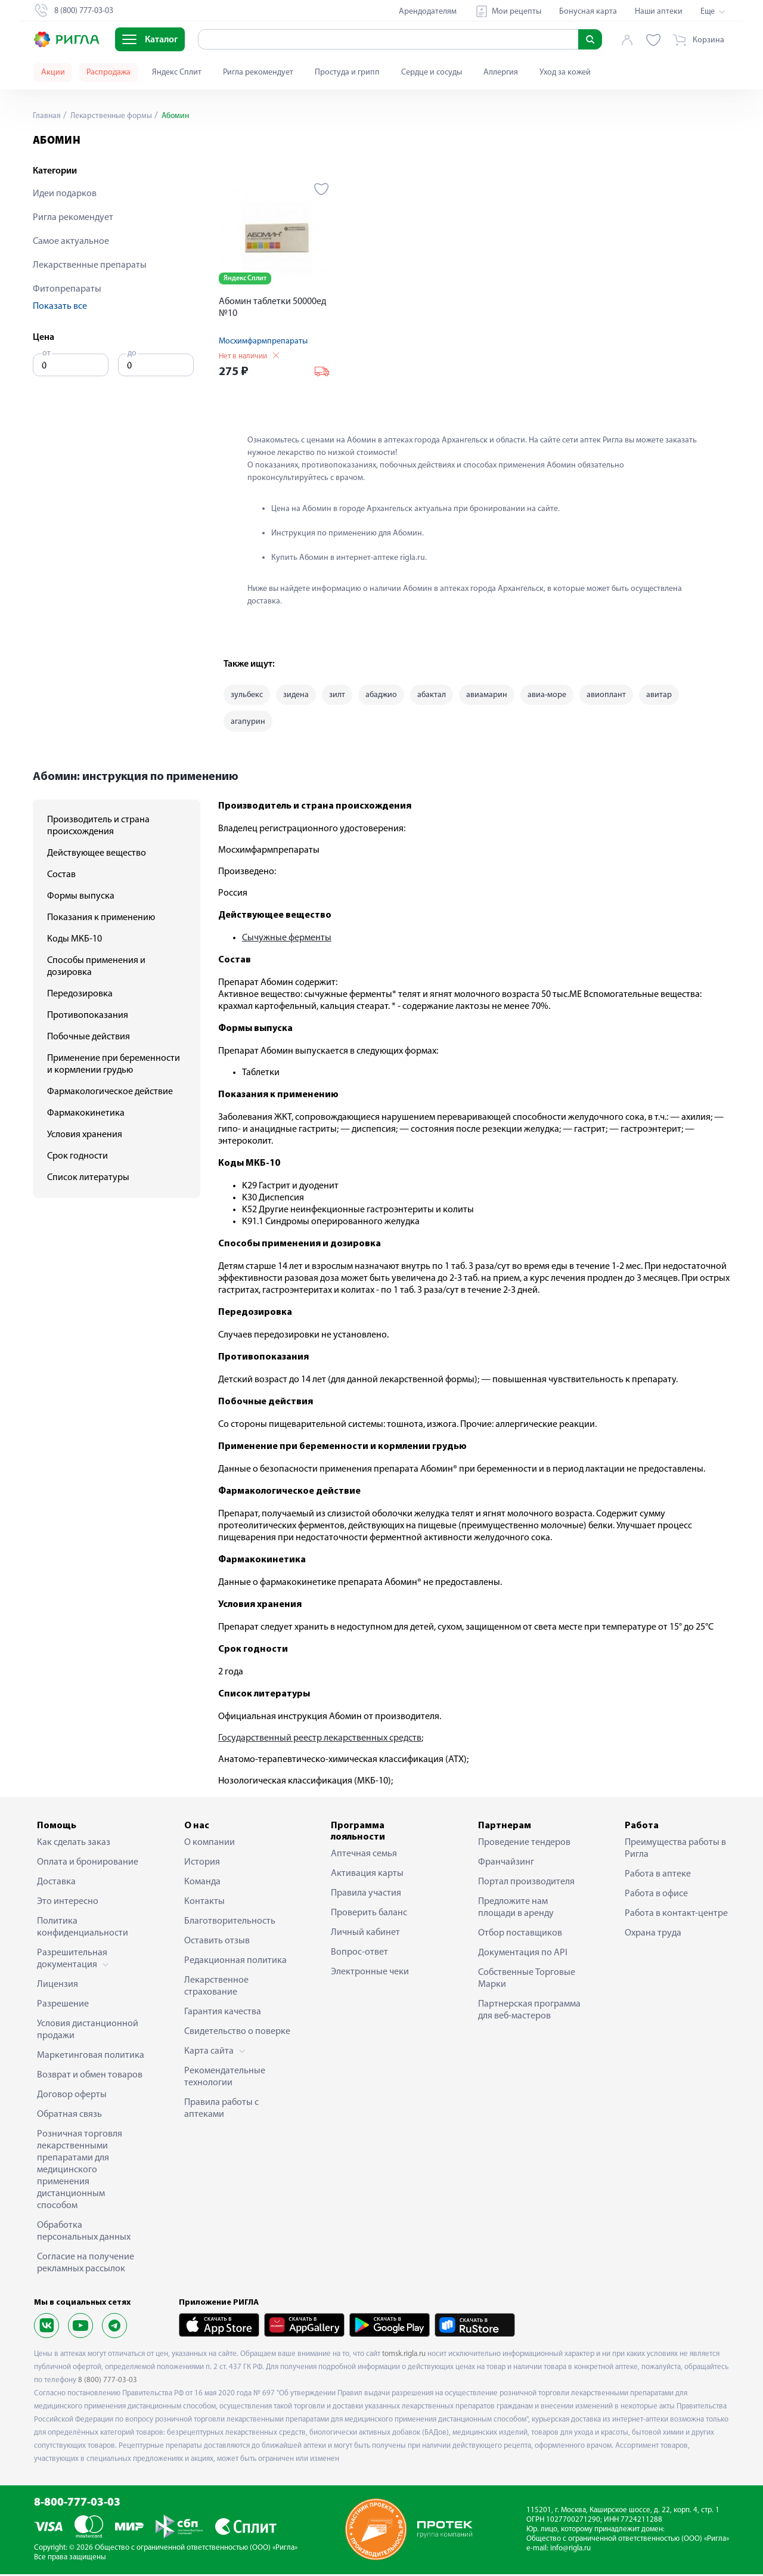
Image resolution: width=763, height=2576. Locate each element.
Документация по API (522, 1954)
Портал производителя (526, 1883)
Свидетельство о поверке (237, 2033)
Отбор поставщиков (520, 1935)
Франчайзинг (506, 1864)
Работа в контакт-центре (676, 1915)
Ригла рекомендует (258, 72)
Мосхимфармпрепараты (263, 341)
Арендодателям (428, 11)
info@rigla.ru (570, 2551)
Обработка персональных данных (84, 2233)
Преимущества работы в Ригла (675, 1850)
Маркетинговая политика (90, 2057)
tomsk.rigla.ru (404, 2356)
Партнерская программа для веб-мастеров (529, 2012)
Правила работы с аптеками (221, 2110)
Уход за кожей (565, 72)
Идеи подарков (65, 194)
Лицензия (57, 1986)
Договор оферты (72, 2096)
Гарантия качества (222, 2013)
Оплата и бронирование (87, 1864)
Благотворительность (229, 1923)
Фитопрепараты (67, 289)
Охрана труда (653, 1935)
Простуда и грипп (347, 72)
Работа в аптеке (658, 1876)
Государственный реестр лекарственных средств (319, 1740)
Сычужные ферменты (286, 940)
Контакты (204, 1903)
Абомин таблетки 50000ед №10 (272, 307)
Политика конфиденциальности (82, 1929)
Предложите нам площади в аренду (516, 1909)
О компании (209, 1844)
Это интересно (67, 1903)
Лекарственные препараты (90, 265)
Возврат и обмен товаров (89, 2077)
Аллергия (500, 72)
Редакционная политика (235, 1962)
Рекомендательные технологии (224, 2078)
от (46, 353)
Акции (53, 72)
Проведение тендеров (524, 1844)
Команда (202, 1883)
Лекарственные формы (112, 116)
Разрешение (63, 2006)
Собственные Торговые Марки (526, 1980)
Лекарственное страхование (216, 1988)
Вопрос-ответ (359, 1954)
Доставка (56, 1883)
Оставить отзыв (217, 1943)
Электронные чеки (370, 1974)
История (202, 1864)
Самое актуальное (71, 241)
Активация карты (367, 1876)
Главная (47, 116)
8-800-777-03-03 (77, 2504)
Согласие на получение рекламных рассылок (85, 2264)
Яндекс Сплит (176, 72)
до (132, 353)
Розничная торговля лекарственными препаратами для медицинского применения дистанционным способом (79, 2171)
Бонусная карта (588, 11)
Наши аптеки (659, 11)
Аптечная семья (364, 1856)
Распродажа (108, 72)
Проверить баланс (369, 1915)
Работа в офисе (656, 1895)
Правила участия (366, 1895)
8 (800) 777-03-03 (107, 2382)
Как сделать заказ (73, 1844)
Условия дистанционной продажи (87, 2031)
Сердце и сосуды (431, 72)
